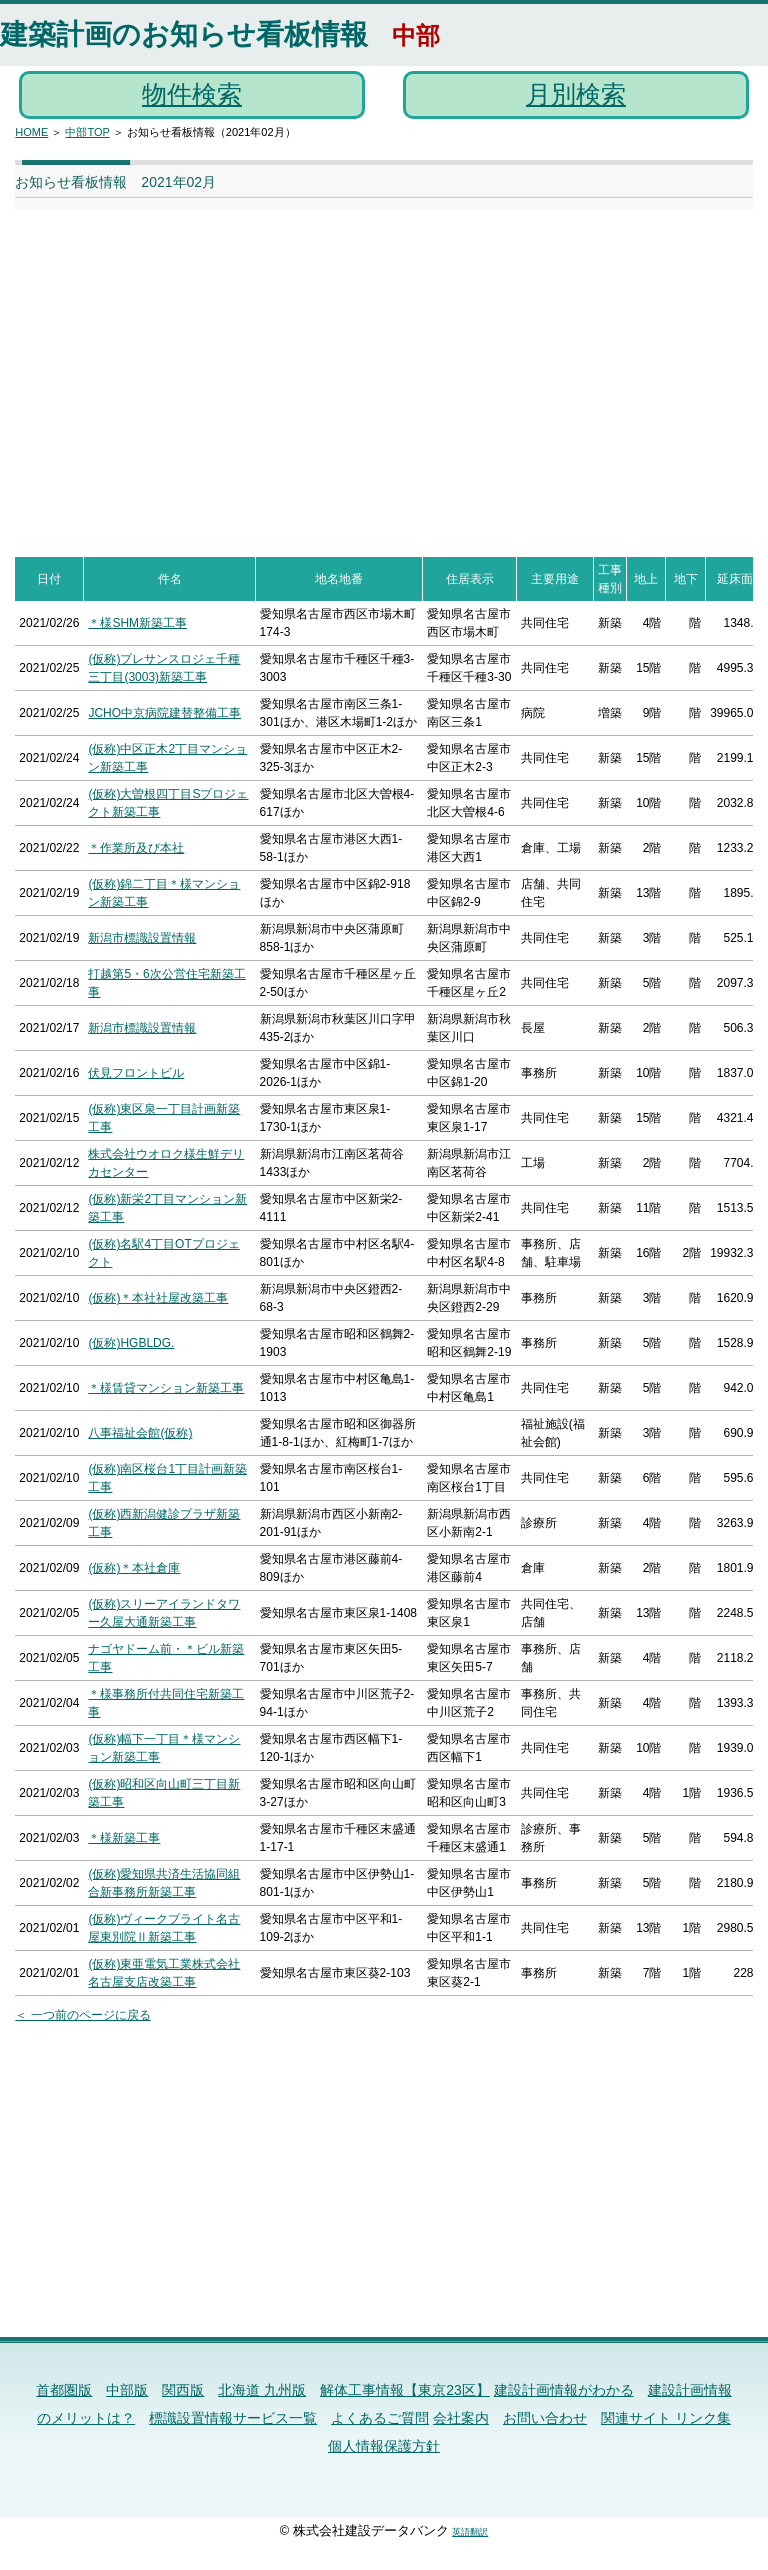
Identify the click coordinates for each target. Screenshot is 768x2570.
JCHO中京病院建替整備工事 (164, 713)
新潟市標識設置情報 (142, 938)
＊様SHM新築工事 (137, 623)
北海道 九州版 (262, 2390)
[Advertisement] (350, 373)
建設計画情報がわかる (564, 2390)
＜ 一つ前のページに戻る (82, 2015)
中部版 (127, 2390)
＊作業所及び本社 (136, 848)
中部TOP (87, 132)
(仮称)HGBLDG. (131, 1343)
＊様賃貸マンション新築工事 (166, 1388)
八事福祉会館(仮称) (140, 1433)
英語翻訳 (470, 2532)
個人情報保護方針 (384, 2446)
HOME (31, 132)
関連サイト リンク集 (666, 2418)
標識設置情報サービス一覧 (233, 2418)
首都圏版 (64, 2390)
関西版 (183, 2390)
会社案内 (461, 2418)
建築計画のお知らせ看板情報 (184, 34)
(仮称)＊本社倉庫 (134, 1568)
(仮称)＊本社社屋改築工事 (158, 1298)
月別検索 (576, 94)
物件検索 (192, 94)
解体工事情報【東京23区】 (405, 2390)
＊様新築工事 (124, 1838)
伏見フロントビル (136, 1073)
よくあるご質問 (380, 2418)
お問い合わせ (545, 2418)
